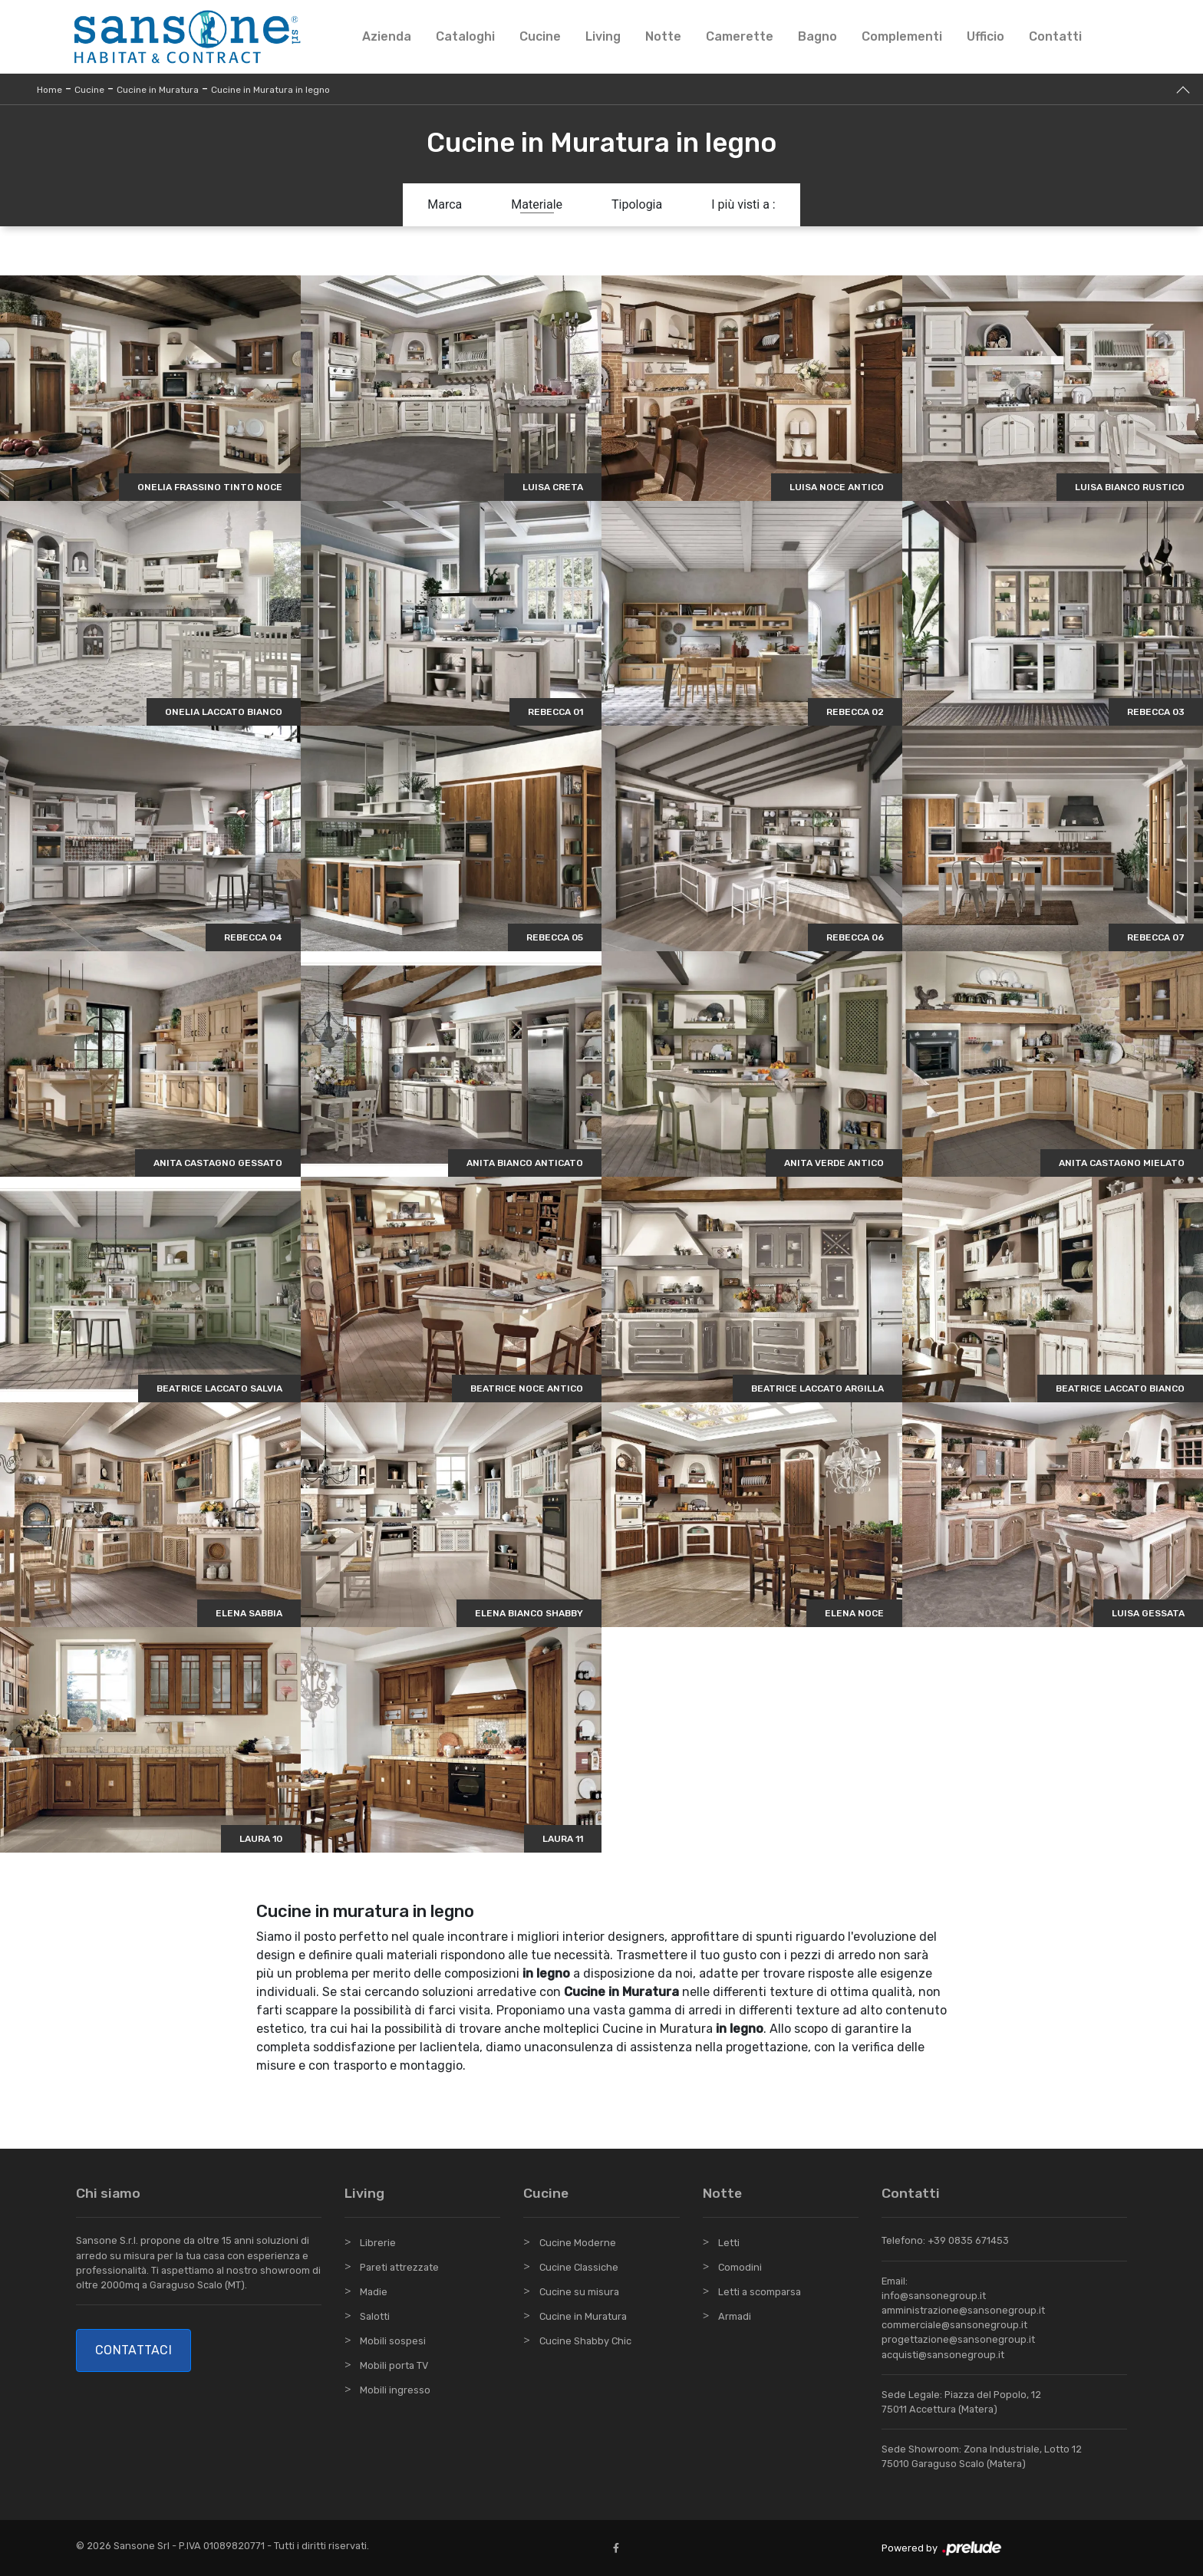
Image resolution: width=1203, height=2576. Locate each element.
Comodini (740, 2267)
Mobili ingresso (395, 2390)
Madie (373, 2292)
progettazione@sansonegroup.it (958, 2339)
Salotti (375, 2316)
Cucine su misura (579, 2292)
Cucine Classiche (578, 2267)
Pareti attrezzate (399, 2267)
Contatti (1055, 36)
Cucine (540, 36)
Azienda (386, 36)
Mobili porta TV (394, 2365)
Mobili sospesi (393, 2341)
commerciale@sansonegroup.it (954, 2325)
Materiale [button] (536, 204)
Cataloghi (465, 36)
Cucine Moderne (577, 2242)
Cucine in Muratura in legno (270, 89)
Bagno (817, 36)
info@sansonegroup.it (934, 2295)
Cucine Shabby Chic (585, 2341)
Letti (729, 2242)
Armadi (734, 2316)
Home (49, 89)
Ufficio (985, 36)
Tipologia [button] (636, 204)
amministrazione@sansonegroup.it (963, 2310)
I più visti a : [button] (743, 204)
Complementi (902, 36)
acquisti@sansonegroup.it (943, 2354)
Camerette (739, 36)
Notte (663, 36)
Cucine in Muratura (158, 89)
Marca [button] (444, 204)
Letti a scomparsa (759, 2292)
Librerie (378, 2242)
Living (603, 36)
